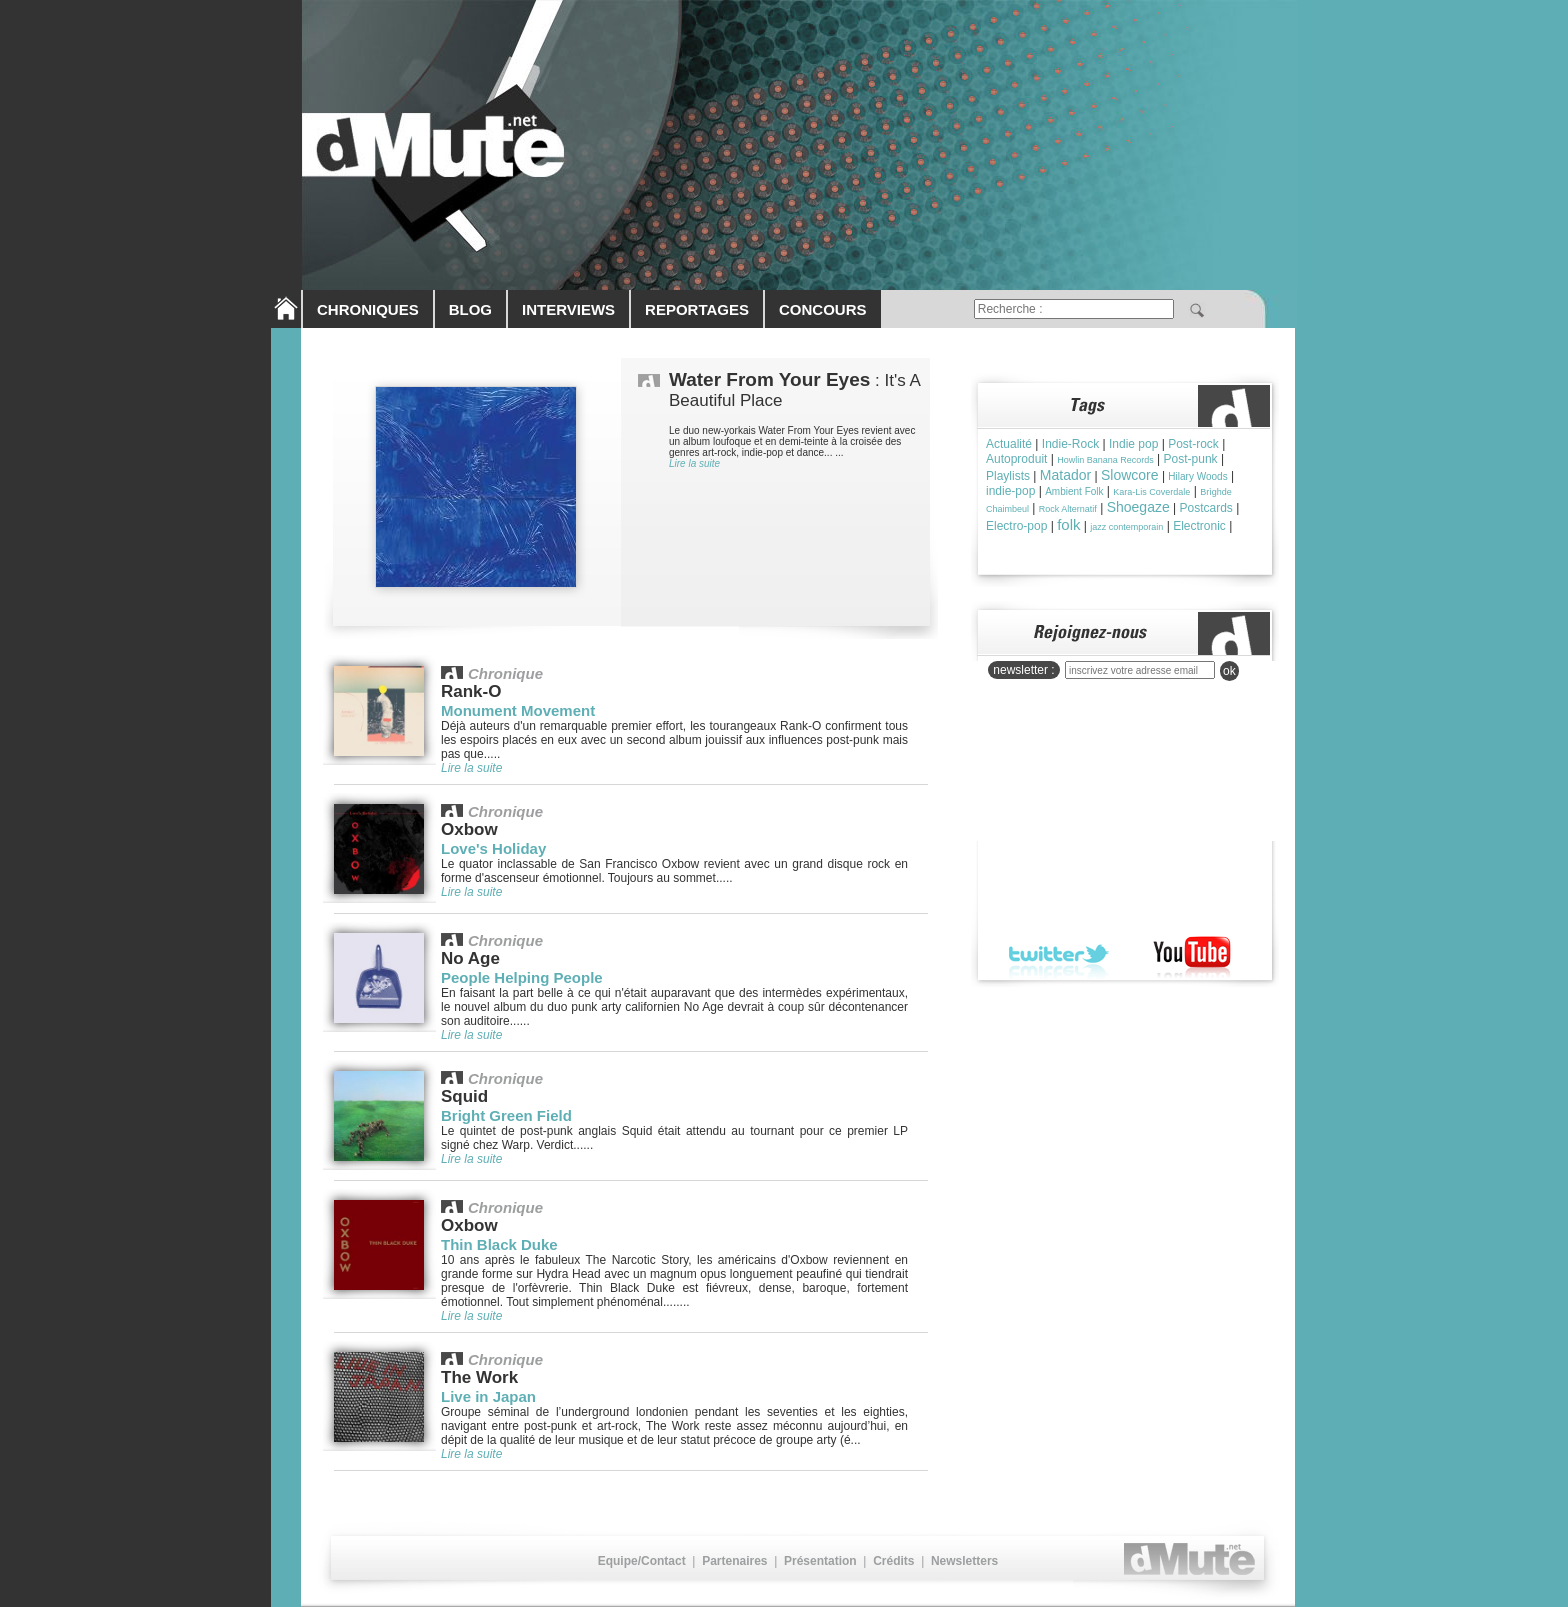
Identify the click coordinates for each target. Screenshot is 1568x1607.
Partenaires (734, 1561)
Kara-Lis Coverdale (1151, 492)
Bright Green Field (506, 1115)
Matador (1065, 475)
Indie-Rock (1070, 444)
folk (1068, 524)
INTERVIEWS (568, 309)
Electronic (1199, 526)
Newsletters (964, 1561)
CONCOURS (823, 309)
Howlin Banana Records (1105, 460)
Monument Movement (518, 710)
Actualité (1009, 444)
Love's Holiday (493, 848)
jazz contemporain (1126, 527)
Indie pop (1133, 444)
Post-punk (1191, 459)
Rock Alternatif (1068, 509)
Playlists (1008, 476)
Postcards (1206, 508)
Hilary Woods (1197, 476)
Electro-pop (1016, 526)
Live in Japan (488, 1396)
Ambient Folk (1074, 491)
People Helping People (522, 977)
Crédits (893, 1561)
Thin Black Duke (499, 1244)
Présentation (820, 1561)
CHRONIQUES (368, 309)
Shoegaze (1138, 507)
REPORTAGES (697, 309)
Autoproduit (1016, 459)
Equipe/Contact (642, 1561)
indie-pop (1010, 491)
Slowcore (1130, 475)
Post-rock (1193, 444)
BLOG (470, 309)
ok (1229, 671)
